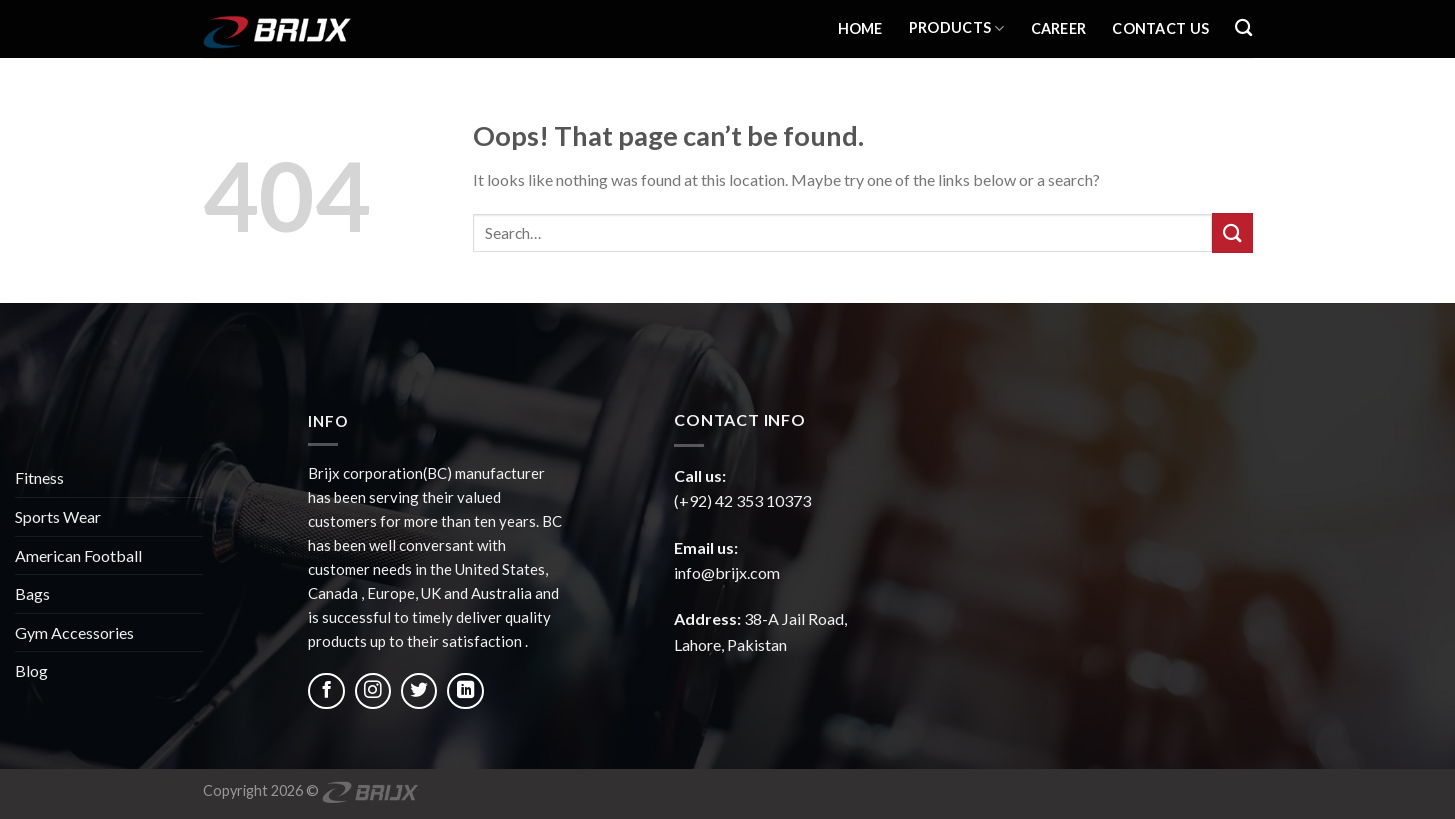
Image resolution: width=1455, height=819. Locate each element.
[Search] (1243, 28)
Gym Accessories (74, 632)
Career (1059, 28)
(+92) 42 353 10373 (742, 500)
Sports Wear (58, 516)
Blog (31, 670)
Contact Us (1160, 28)
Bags (32, 593)
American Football (78, 555)
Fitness (39, 477)
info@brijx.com (727, 572)
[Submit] (1232, 232)
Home (860, 28)
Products (957, 28)
